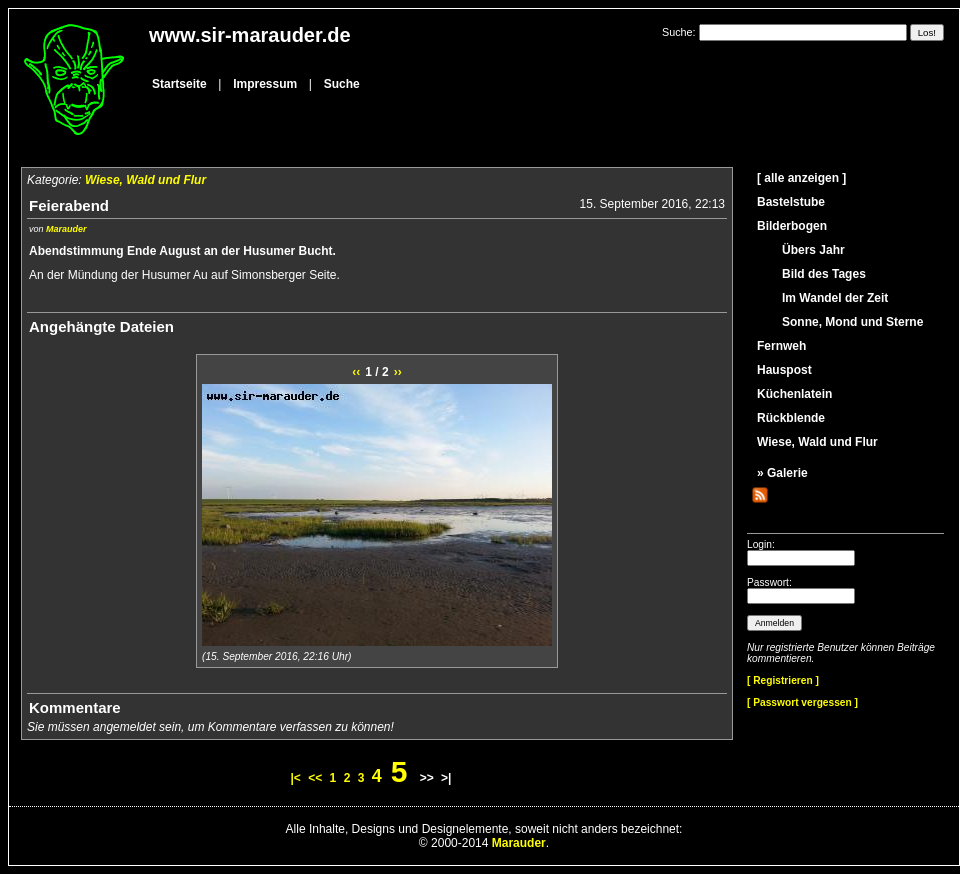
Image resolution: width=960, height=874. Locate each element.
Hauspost (784, 370)
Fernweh (781, 346)
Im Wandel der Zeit (835, 298)
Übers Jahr (813, 250)
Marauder (66, 229)
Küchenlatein (794, 394)
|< (296, 778)
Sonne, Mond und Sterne (852, 322)
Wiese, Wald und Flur (145, 180)
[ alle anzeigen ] (801, 178)
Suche (342, 84)
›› (398, 372)
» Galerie (782, 473)
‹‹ (356, 372)
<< (315, 778)
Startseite (179, 84)
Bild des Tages (824, 274)
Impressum (265, 84)
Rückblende (791, 418)
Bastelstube (791, 202)
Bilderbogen (792, 226)
